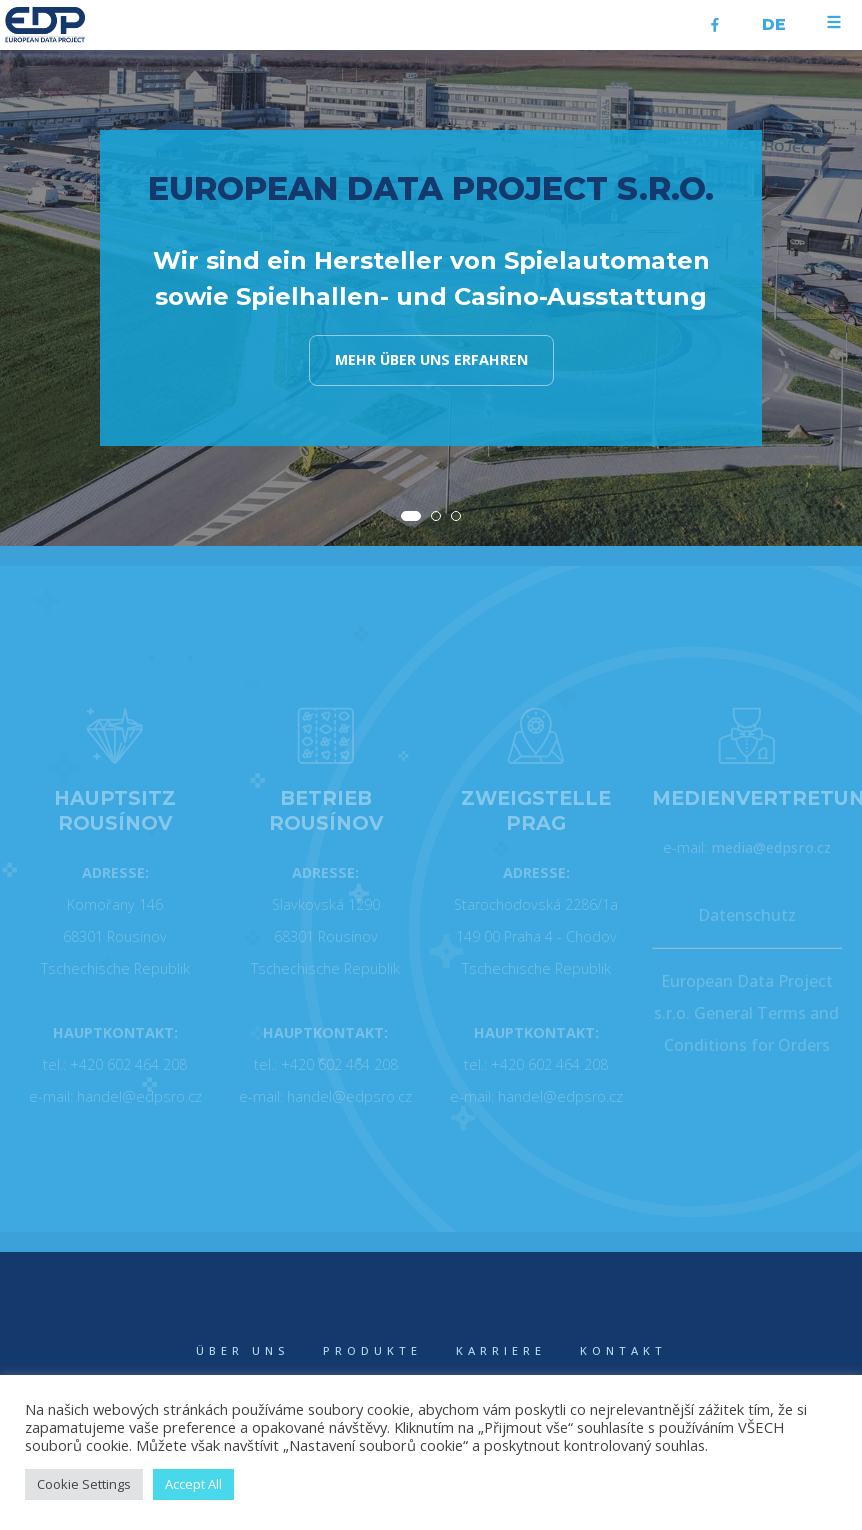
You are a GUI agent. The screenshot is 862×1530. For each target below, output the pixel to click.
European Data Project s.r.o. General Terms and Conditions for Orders (746, 1013)
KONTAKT (623, 1350)
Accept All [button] (193, 1484)
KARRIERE (501, 1350)
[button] (411, 516)
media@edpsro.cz (771, 847)
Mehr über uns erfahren (431, 359)
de (774, 24)
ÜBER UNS (242, 1350)
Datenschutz (747, 915)
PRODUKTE (372, 1350)
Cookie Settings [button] (84, 1484)
